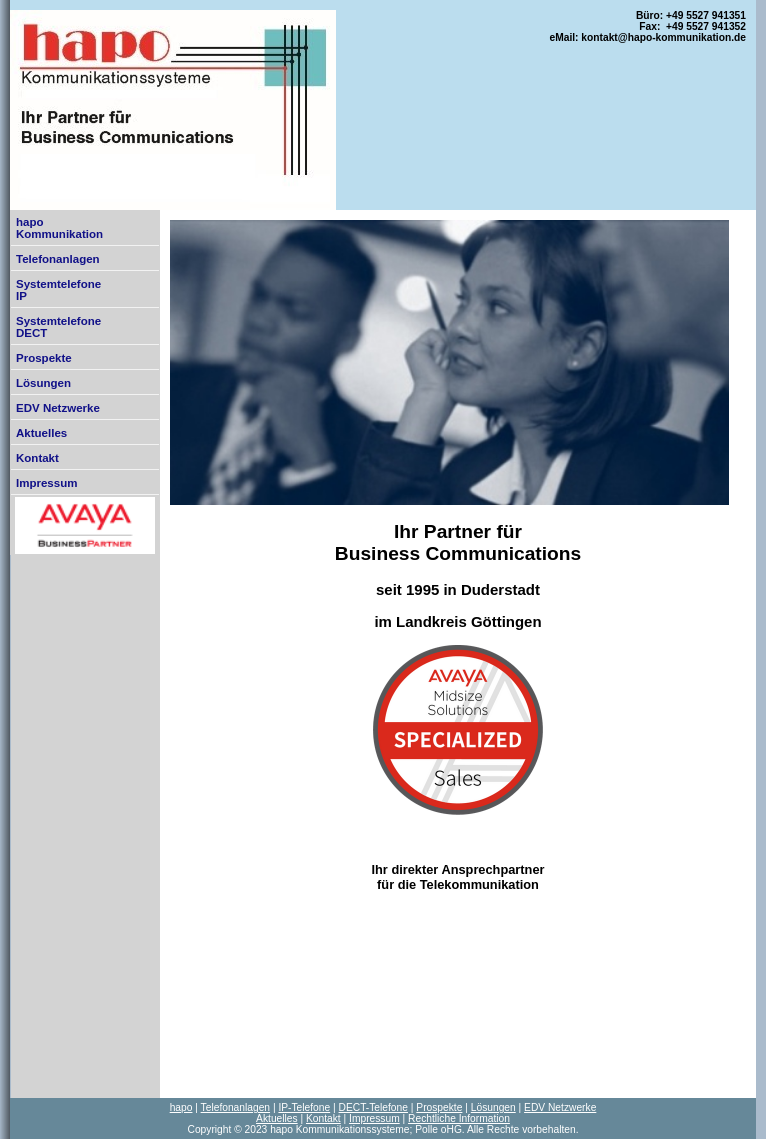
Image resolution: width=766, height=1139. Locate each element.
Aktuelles (41, 433)
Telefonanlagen (58, 259)
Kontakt (37, 458)
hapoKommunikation (59, 228)
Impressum (46, 483)
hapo (181, 1107)
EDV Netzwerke (58, 408)
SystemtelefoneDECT (58, 327)
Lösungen (43, 383)
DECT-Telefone (373, 1107)
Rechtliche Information (459, 1118)
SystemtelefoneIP (58, 290)
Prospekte (44, 358)
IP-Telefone (304, 1107)
